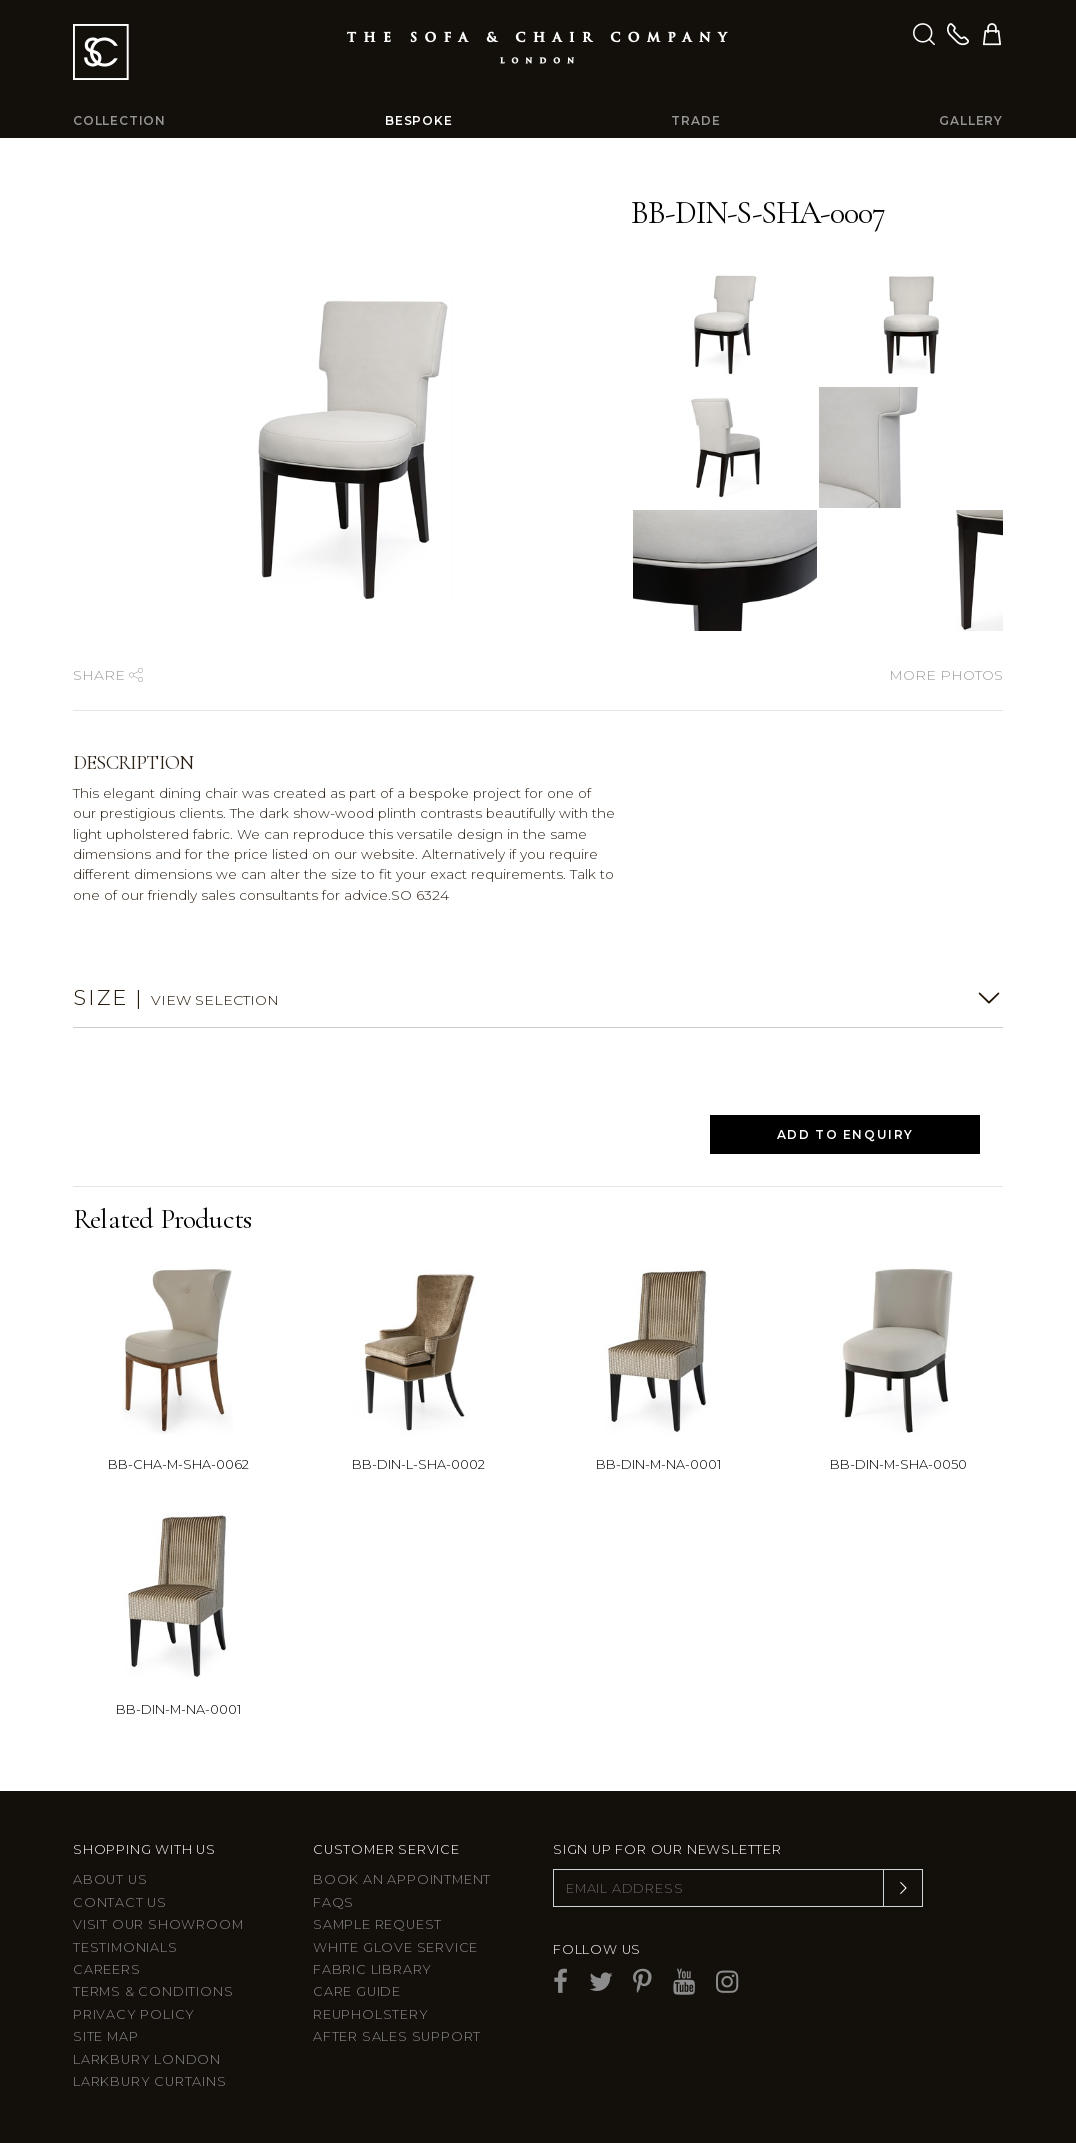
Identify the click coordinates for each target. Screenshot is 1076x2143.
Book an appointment (402, 1879)
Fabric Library (372, 1969)
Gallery (971, 120)
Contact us (120, 1902)
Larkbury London (147, 2059)
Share (108, 675)
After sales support (397, 2036)
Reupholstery (371, 2014)
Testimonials (125, 1947)
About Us (110, 1879)
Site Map (105, 2036)
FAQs (333, 1902)
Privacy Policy (134, 2014)
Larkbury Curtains (150, 2081)
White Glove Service (395, 1947)
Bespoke (419, 120)
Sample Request (377, 1924)
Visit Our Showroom (158, 1924)
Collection (119, 120)
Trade (695, 120)
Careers (107, 1969)
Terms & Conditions (153, 1991)
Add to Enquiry (845, 1134)
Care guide (357, 1991)
